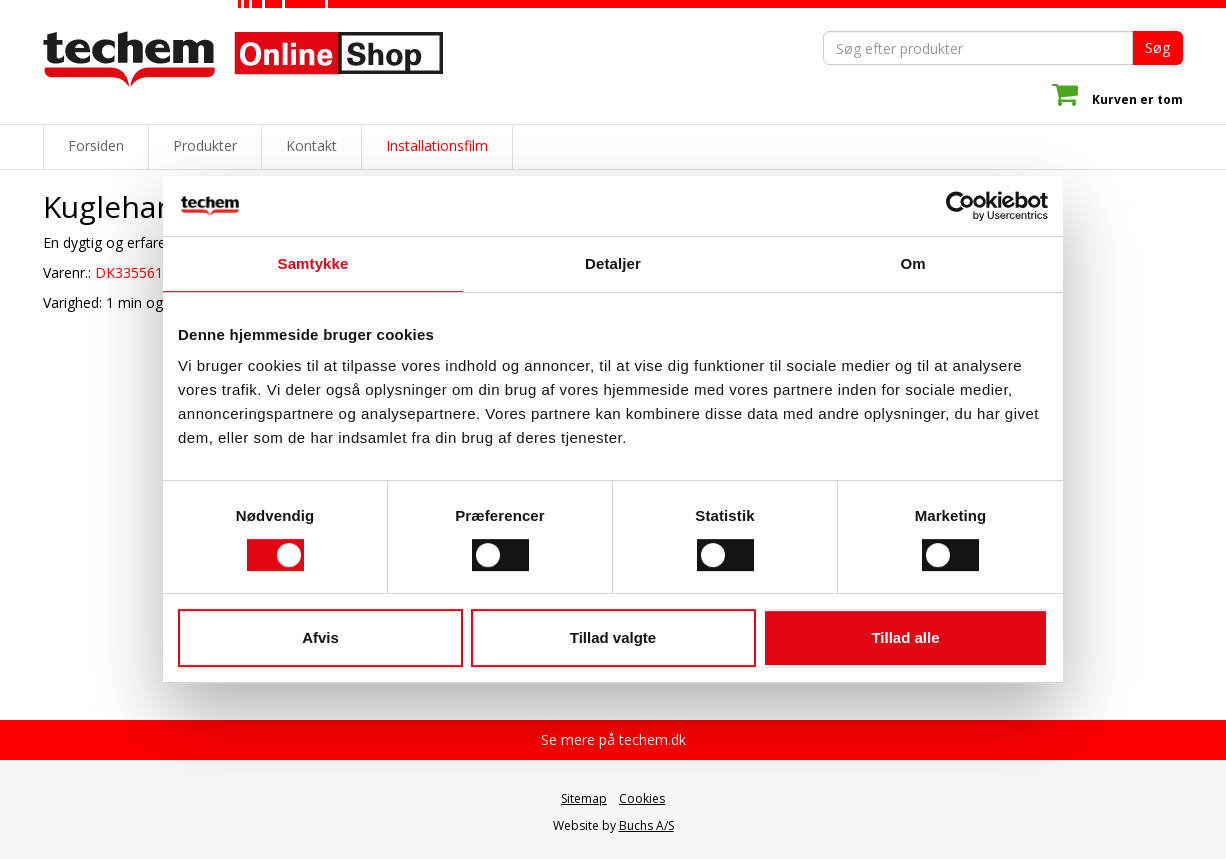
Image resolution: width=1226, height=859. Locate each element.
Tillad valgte (613, 637)
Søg (1157, 47)
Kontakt (311, 145)
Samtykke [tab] (313, 263)
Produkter (205, 145)
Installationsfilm (437, 145)
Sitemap (584, 798)
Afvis (320, 637)
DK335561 (129, 272)
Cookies (642, 798)
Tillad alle (905, 637)
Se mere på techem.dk (613, 739)
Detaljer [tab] (613, 263)
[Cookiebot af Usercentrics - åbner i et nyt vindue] (960, 206)
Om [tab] (912, 263)
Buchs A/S (646, 825)
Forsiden (96, 145)
